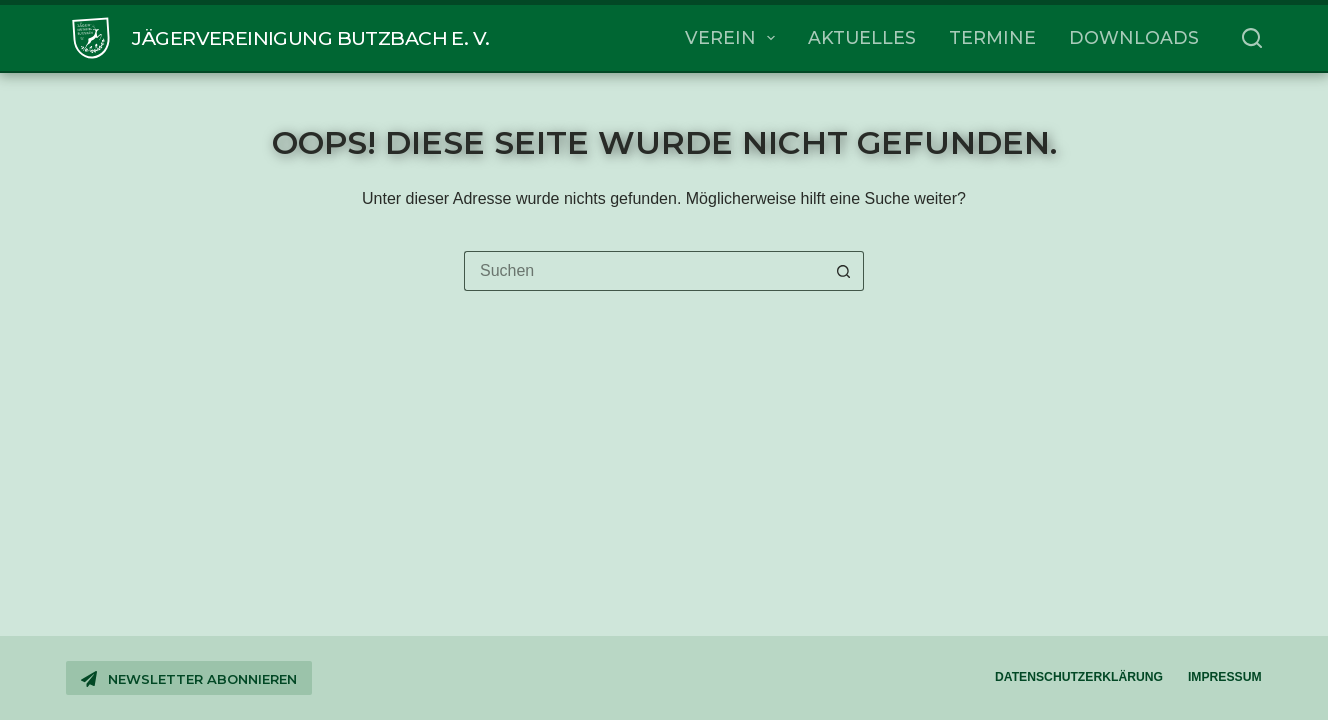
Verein (734, 38)
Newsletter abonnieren (188, 679)
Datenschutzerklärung (1079, 677)
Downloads (1134, 37)
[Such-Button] (844, 271)
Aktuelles (862, 37)
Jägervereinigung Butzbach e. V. (310, 38)
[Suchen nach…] (644, 271)
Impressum (1225, 677)
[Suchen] (1252, 38)
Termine (992, 37)
